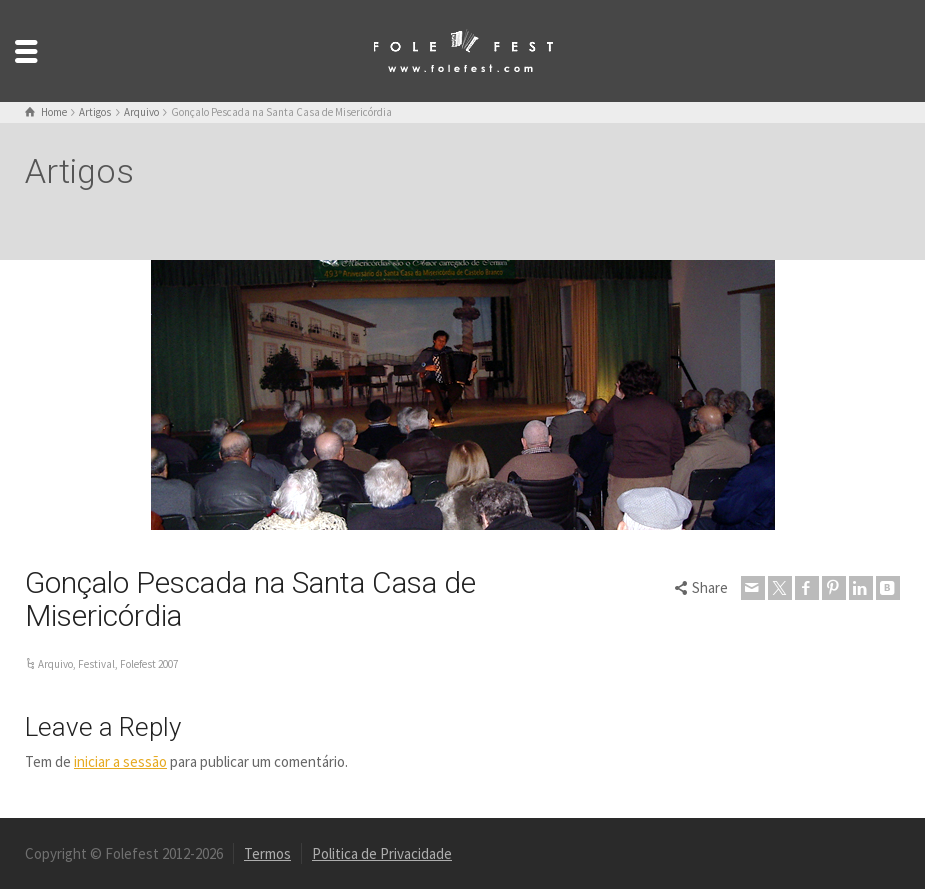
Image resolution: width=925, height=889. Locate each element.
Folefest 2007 (149, 664)
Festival (96, 664)
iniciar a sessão (120, 761)
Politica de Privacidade (382, 853)
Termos (267, 853)
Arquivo (55, 664)
